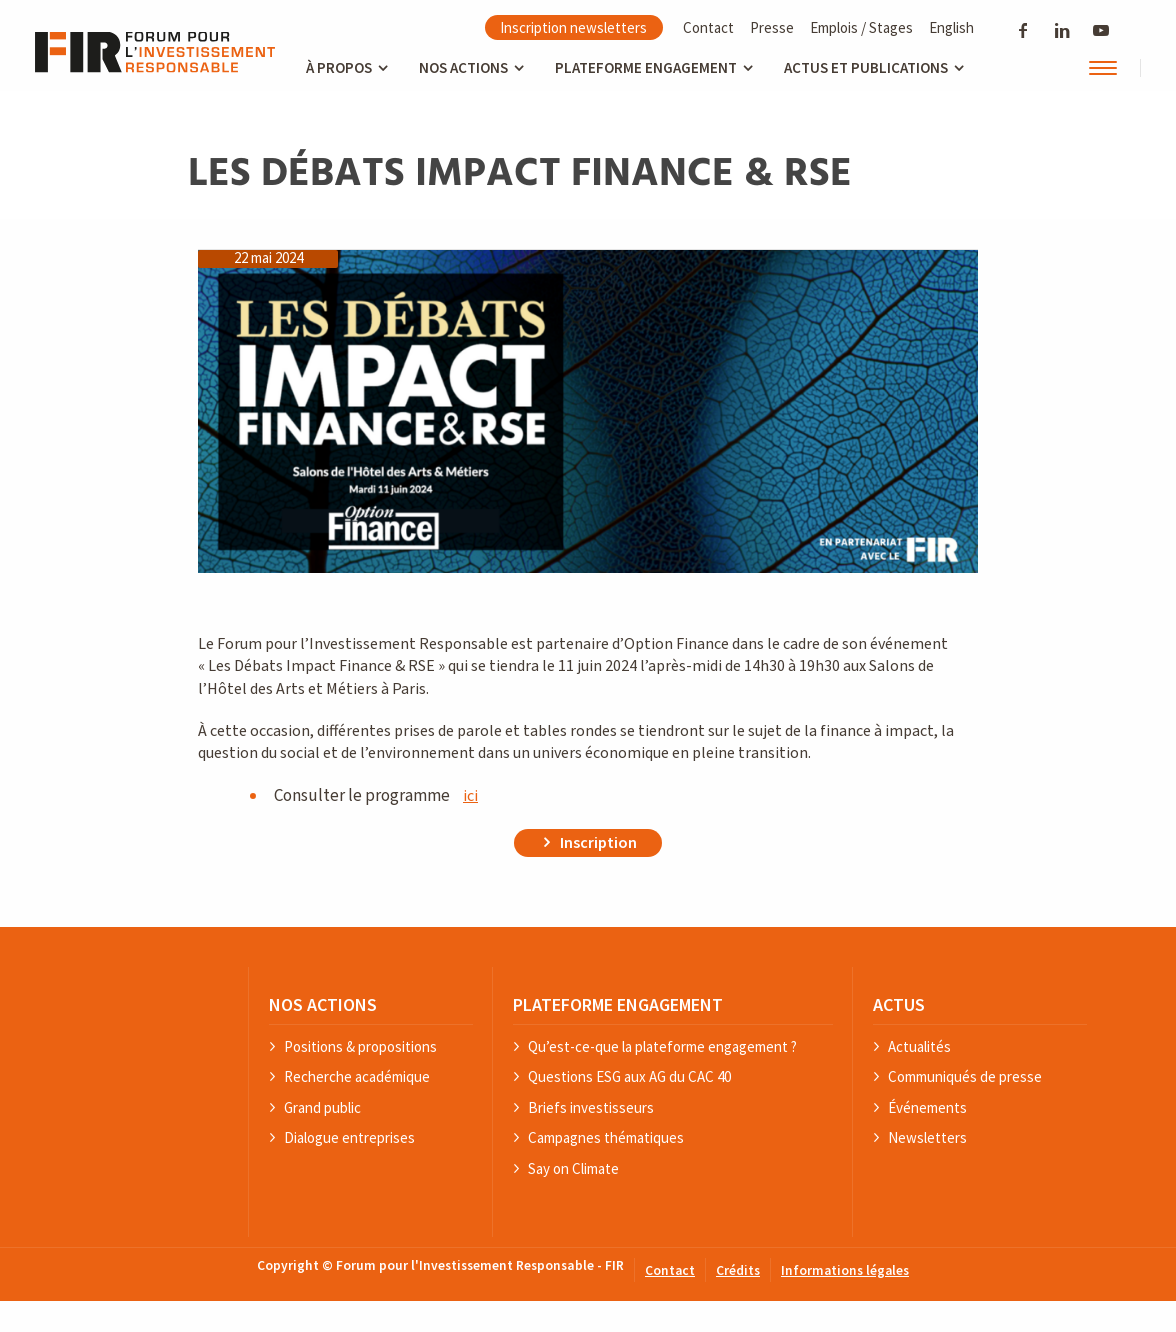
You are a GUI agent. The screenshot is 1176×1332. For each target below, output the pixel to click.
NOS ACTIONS (323, 1005)
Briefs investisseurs (591, 1108)
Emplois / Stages (861, 27)
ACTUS (899, 1005)
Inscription (598, 843)
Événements (927, 1108)
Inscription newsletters (573, 27)
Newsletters (927, 1138)
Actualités (919, 1047)
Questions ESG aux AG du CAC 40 (629, 1077)
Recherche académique (357, 1077)
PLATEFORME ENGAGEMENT (618, 1005)
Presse (772, 27)
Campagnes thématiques (606, 1138)
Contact (708, 27)
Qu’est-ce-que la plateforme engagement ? (662, 1047)
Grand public (322, 1108)
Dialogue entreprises (349, 1138)
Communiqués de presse (965, 1077)
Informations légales (845, 1271)
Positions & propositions (360, 1047)
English (951, 27)
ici (470, 796)
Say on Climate (573, 1169)
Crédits (738, 1271)
